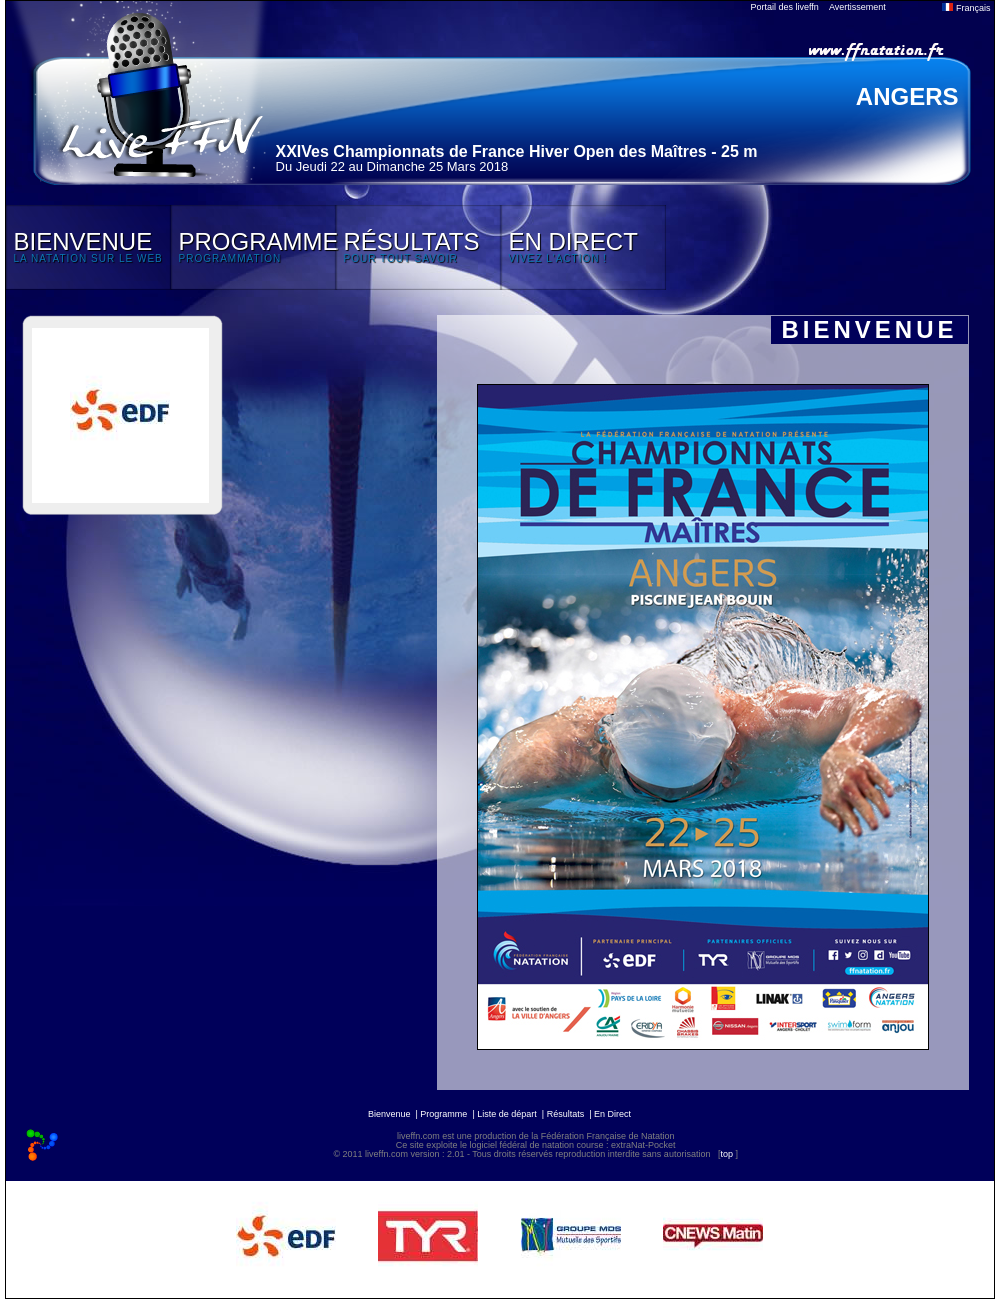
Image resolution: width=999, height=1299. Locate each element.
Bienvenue (389, 1114)
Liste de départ (507, 1114)
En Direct (612, 1114)
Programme (443, 1114)
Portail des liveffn (785, 7)
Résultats (566, 1114)
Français (966, 8)
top (726, 1154)
